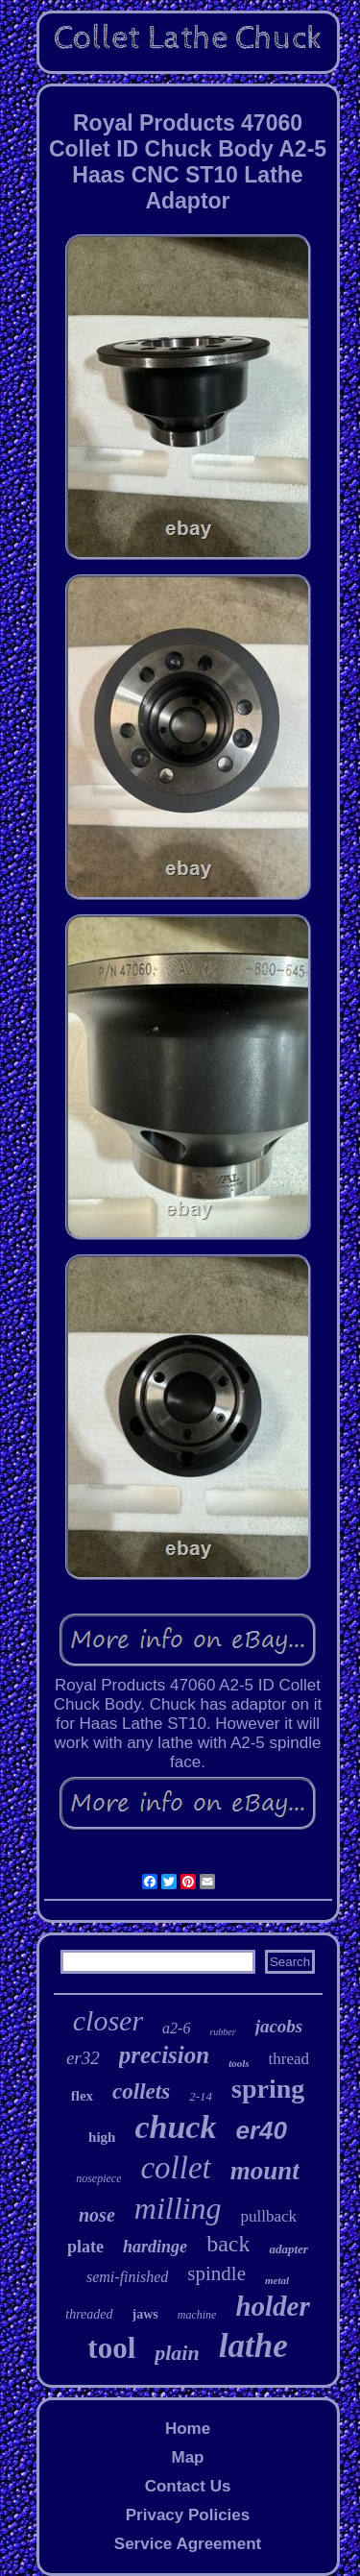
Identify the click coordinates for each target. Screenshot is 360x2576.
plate (85, 2246)
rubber (222, 2032)
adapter (288, 2249)
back (228, 2243)
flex (82, 2095)
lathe (253, 2346)
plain (177, 2353)
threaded (88, 2314)
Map (187, 2457)
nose (97, 2214)
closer (108, 2020)
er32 (83, 2058)
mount (265, 2170)
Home (187, 2428)
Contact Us (188, 2486)
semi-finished (127, 2277)
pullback (268, 2216)
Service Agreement (187, 2544)
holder (272, 2306)
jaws (145, 2314)
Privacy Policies (188, 2515)
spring (267, 2088)
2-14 (200, 2096)
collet (175, 2168)
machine (197, 2314)
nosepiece (98, 2178)
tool (111, 2348)
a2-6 (176, 2028)
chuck (175, 2127)
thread (289, 2059)
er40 (261, 2130)
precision (164, 2055)
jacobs (279, 2026)
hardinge (155, 2246)
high (101, 2137)
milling (178, 2208)
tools (238, 2063)
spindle (216, 2273)
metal (277, 2280)
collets (141, 2091)
